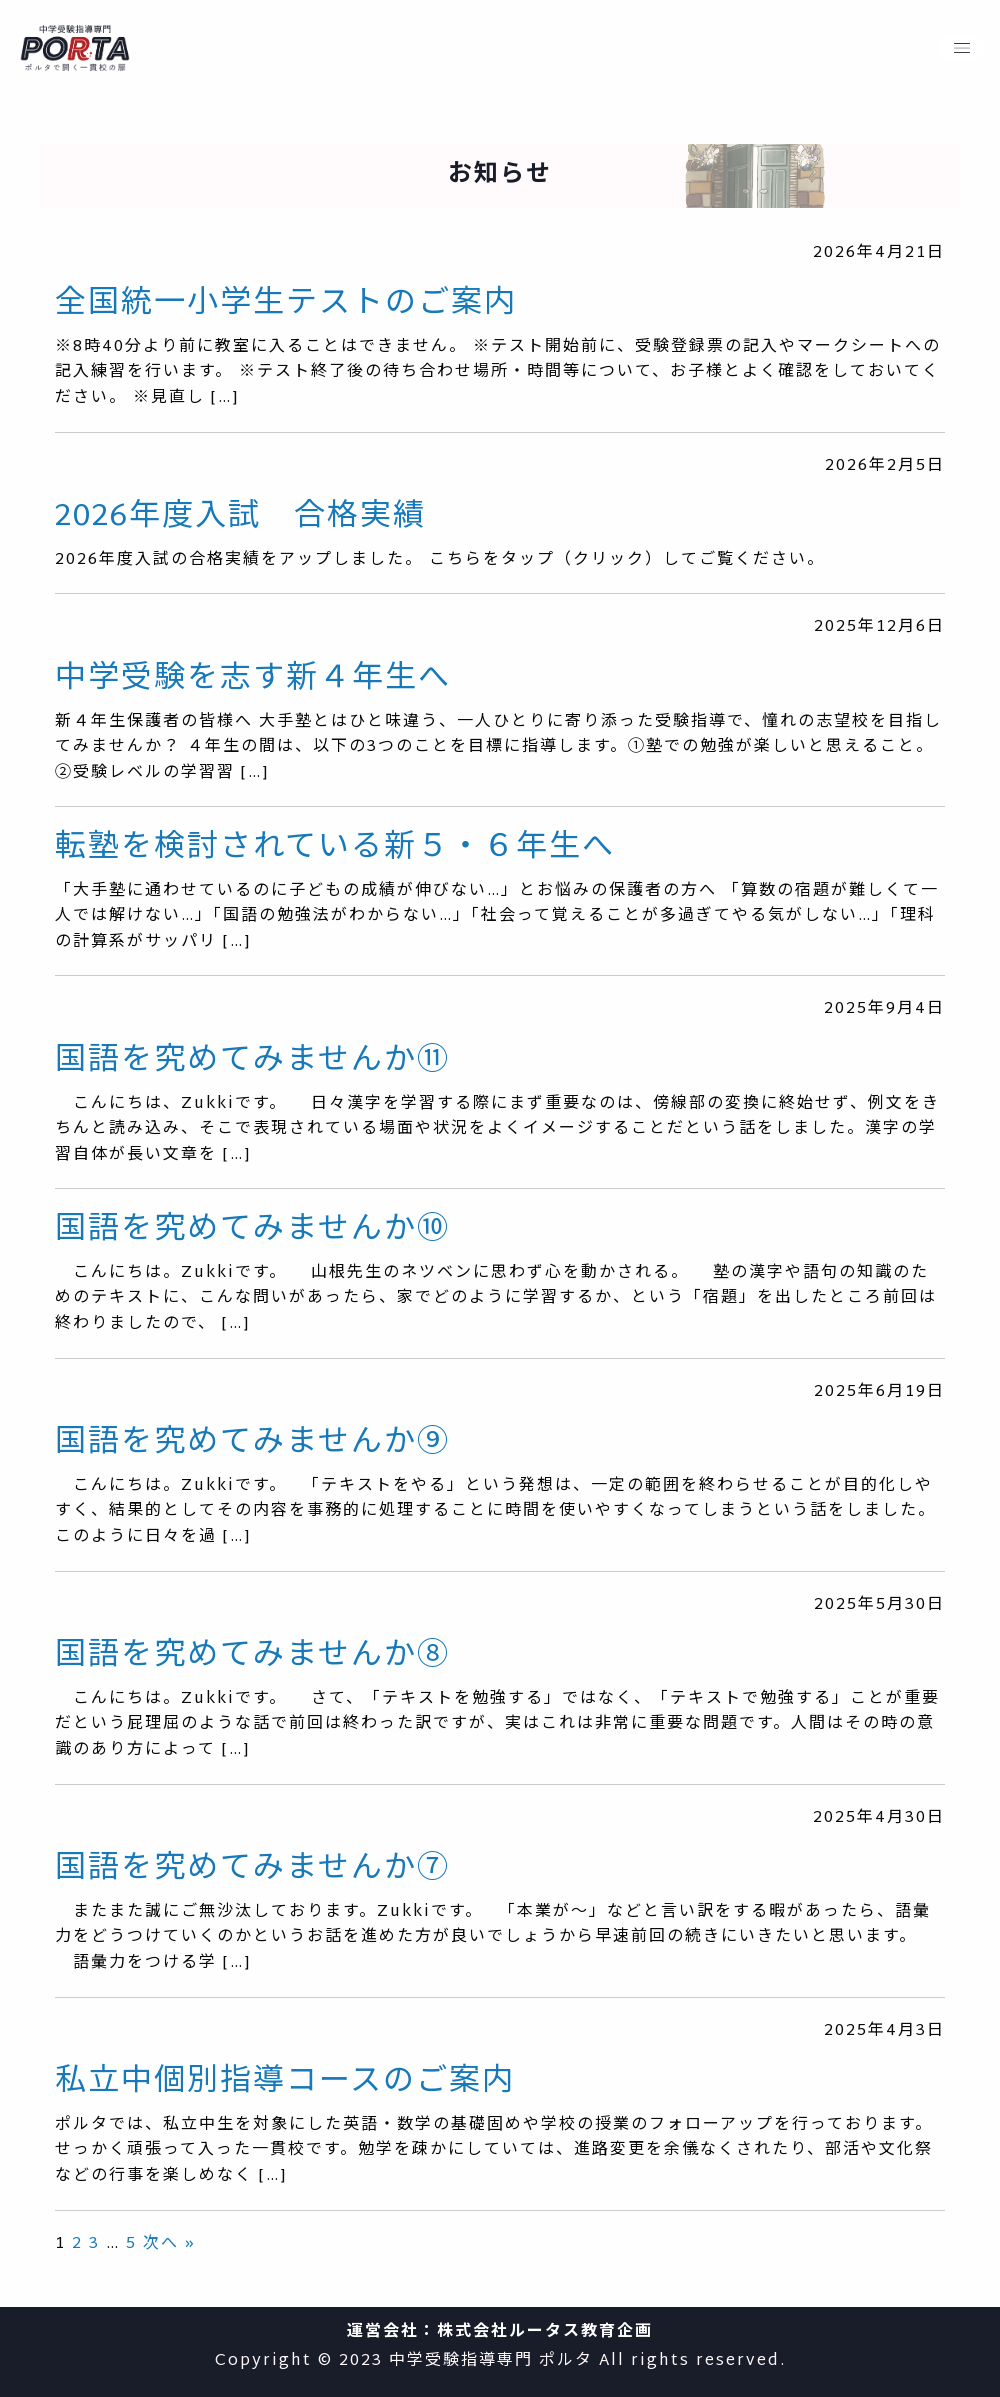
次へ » (169, 2244)
